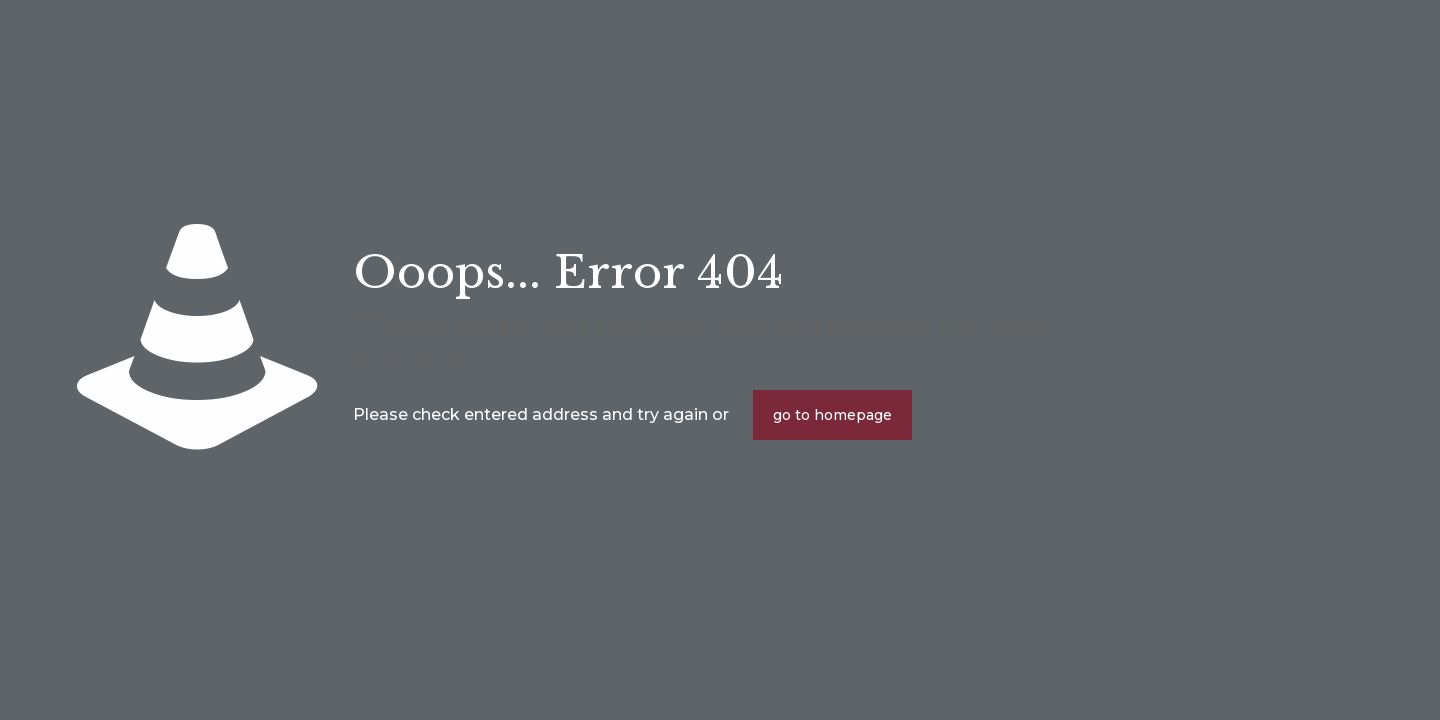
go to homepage (832, 415)
